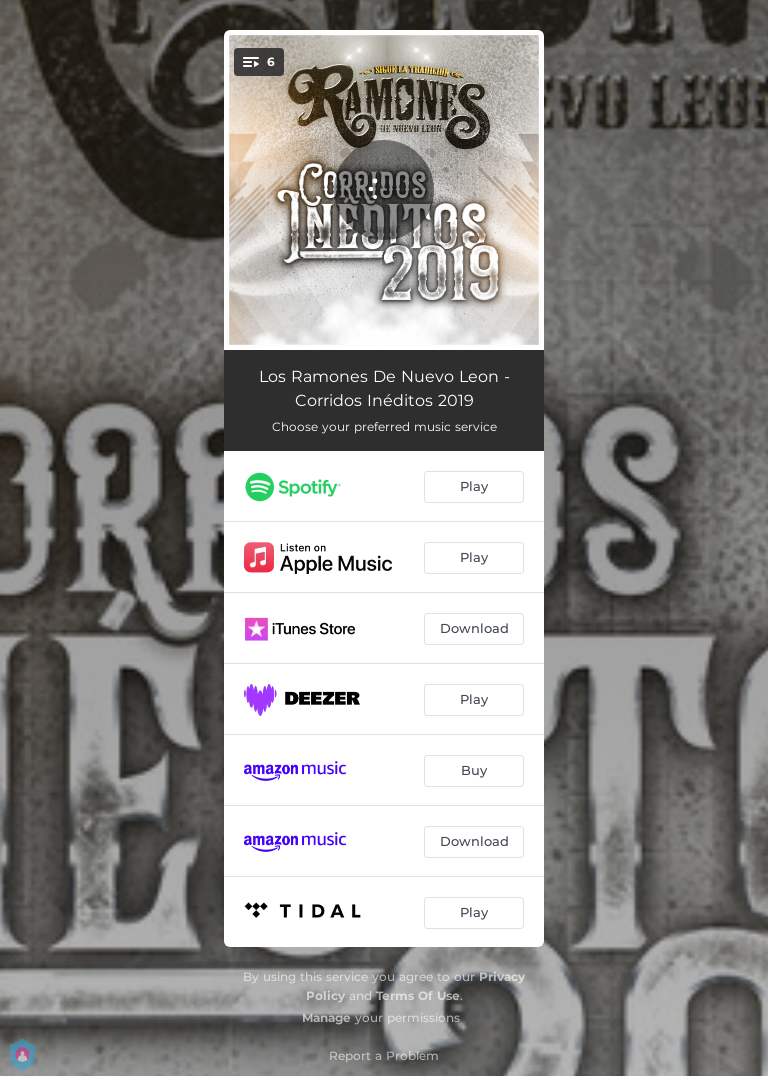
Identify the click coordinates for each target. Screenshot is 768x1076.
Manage (326, 1017)
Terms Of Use (418, 995)
